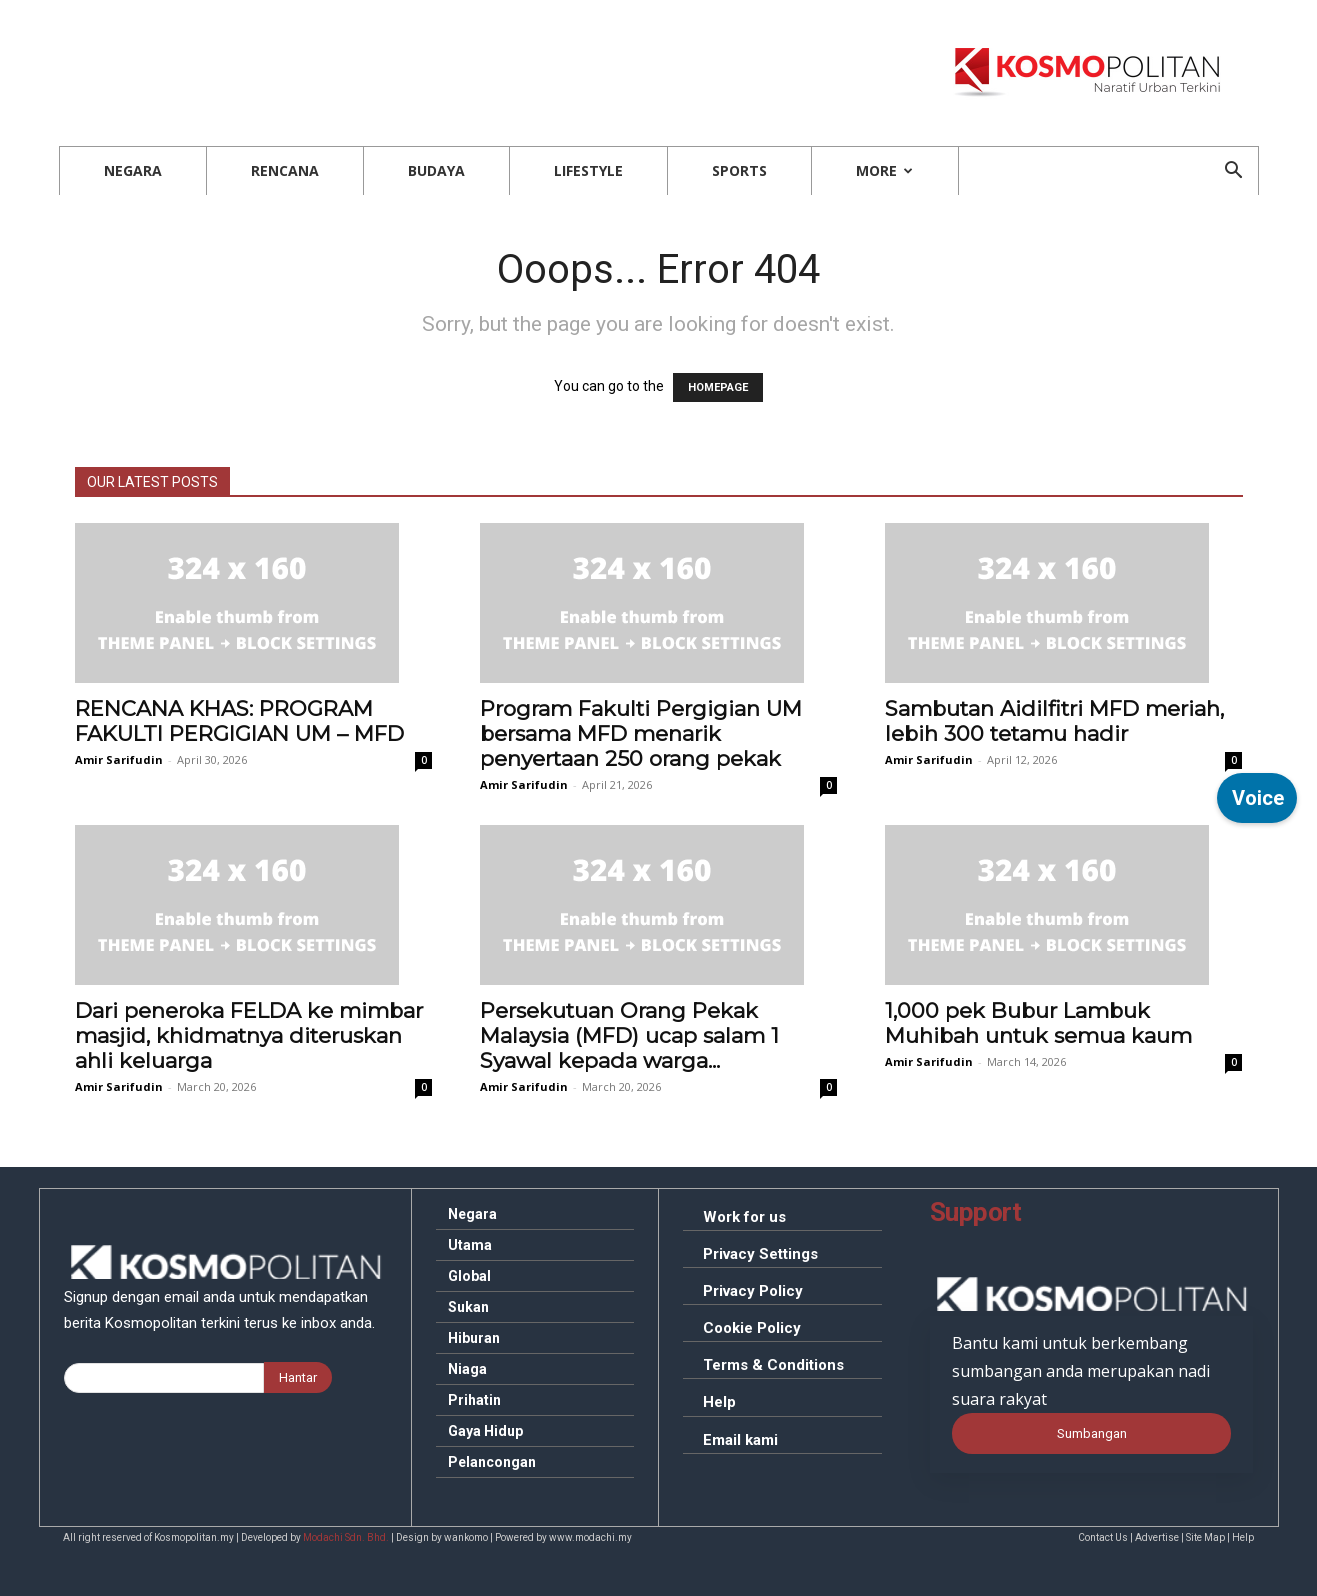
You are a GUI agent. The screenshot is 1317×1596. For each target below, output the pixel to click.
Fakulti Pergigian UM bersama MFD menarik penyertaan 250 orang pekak (641, 733)
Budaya (436, 170)
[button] (1234, 172)
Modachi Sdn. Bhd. (346, 1537)
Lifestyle (588, 170)
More (884, 170)
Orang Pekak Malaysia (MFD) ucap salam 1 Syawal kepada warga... (629, 1035)
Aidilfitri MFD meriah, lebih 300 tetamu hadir (1054, 721)
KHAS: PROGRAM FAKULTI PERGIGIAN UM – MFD (239, 721)
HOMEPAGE (718, 387)
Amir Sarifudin (119, 759)
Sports (739, 170)
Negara (133, 170)
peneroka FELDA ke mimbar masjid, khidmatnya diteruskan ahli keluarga (249, 1035)
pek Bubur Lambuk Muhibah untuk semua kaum (1038, 1023)
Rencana (285, 170)
